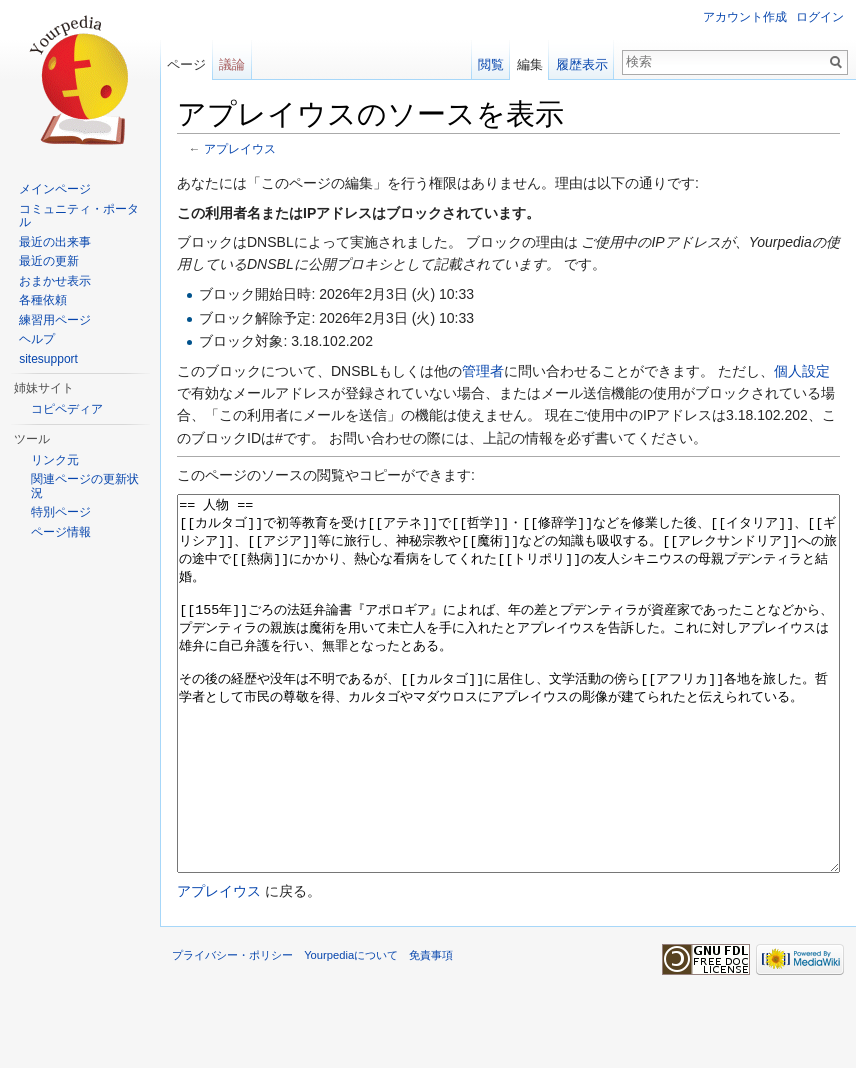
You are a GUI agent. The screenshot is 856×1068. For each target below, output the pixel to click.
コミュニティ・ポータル (79, 216)
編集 (530, 64)
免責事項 (431, 1030)
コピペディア (67, 409)
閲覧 (491, 64)
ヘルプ (37, 339)
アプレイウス (240, 148)
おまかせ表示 (55, 281)
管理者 (483, 371)
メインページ (55, 189)
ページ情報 (61, 532)
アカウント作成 (745, 17)
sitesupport (48, 359)
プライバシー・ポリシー (232, 1030)
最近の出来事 (55, 242)
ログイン (820, 17)
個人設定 (802, 371)
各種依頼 (43, 300)
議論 (232, 64)
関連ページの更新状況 (85, 486)
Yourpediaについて (351, 1030)
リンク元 (55, 460)
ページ (186, 64)
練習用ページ (55, 320)
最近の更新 (49, 261)
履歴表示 (582, 64)
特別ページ (61, 512)
